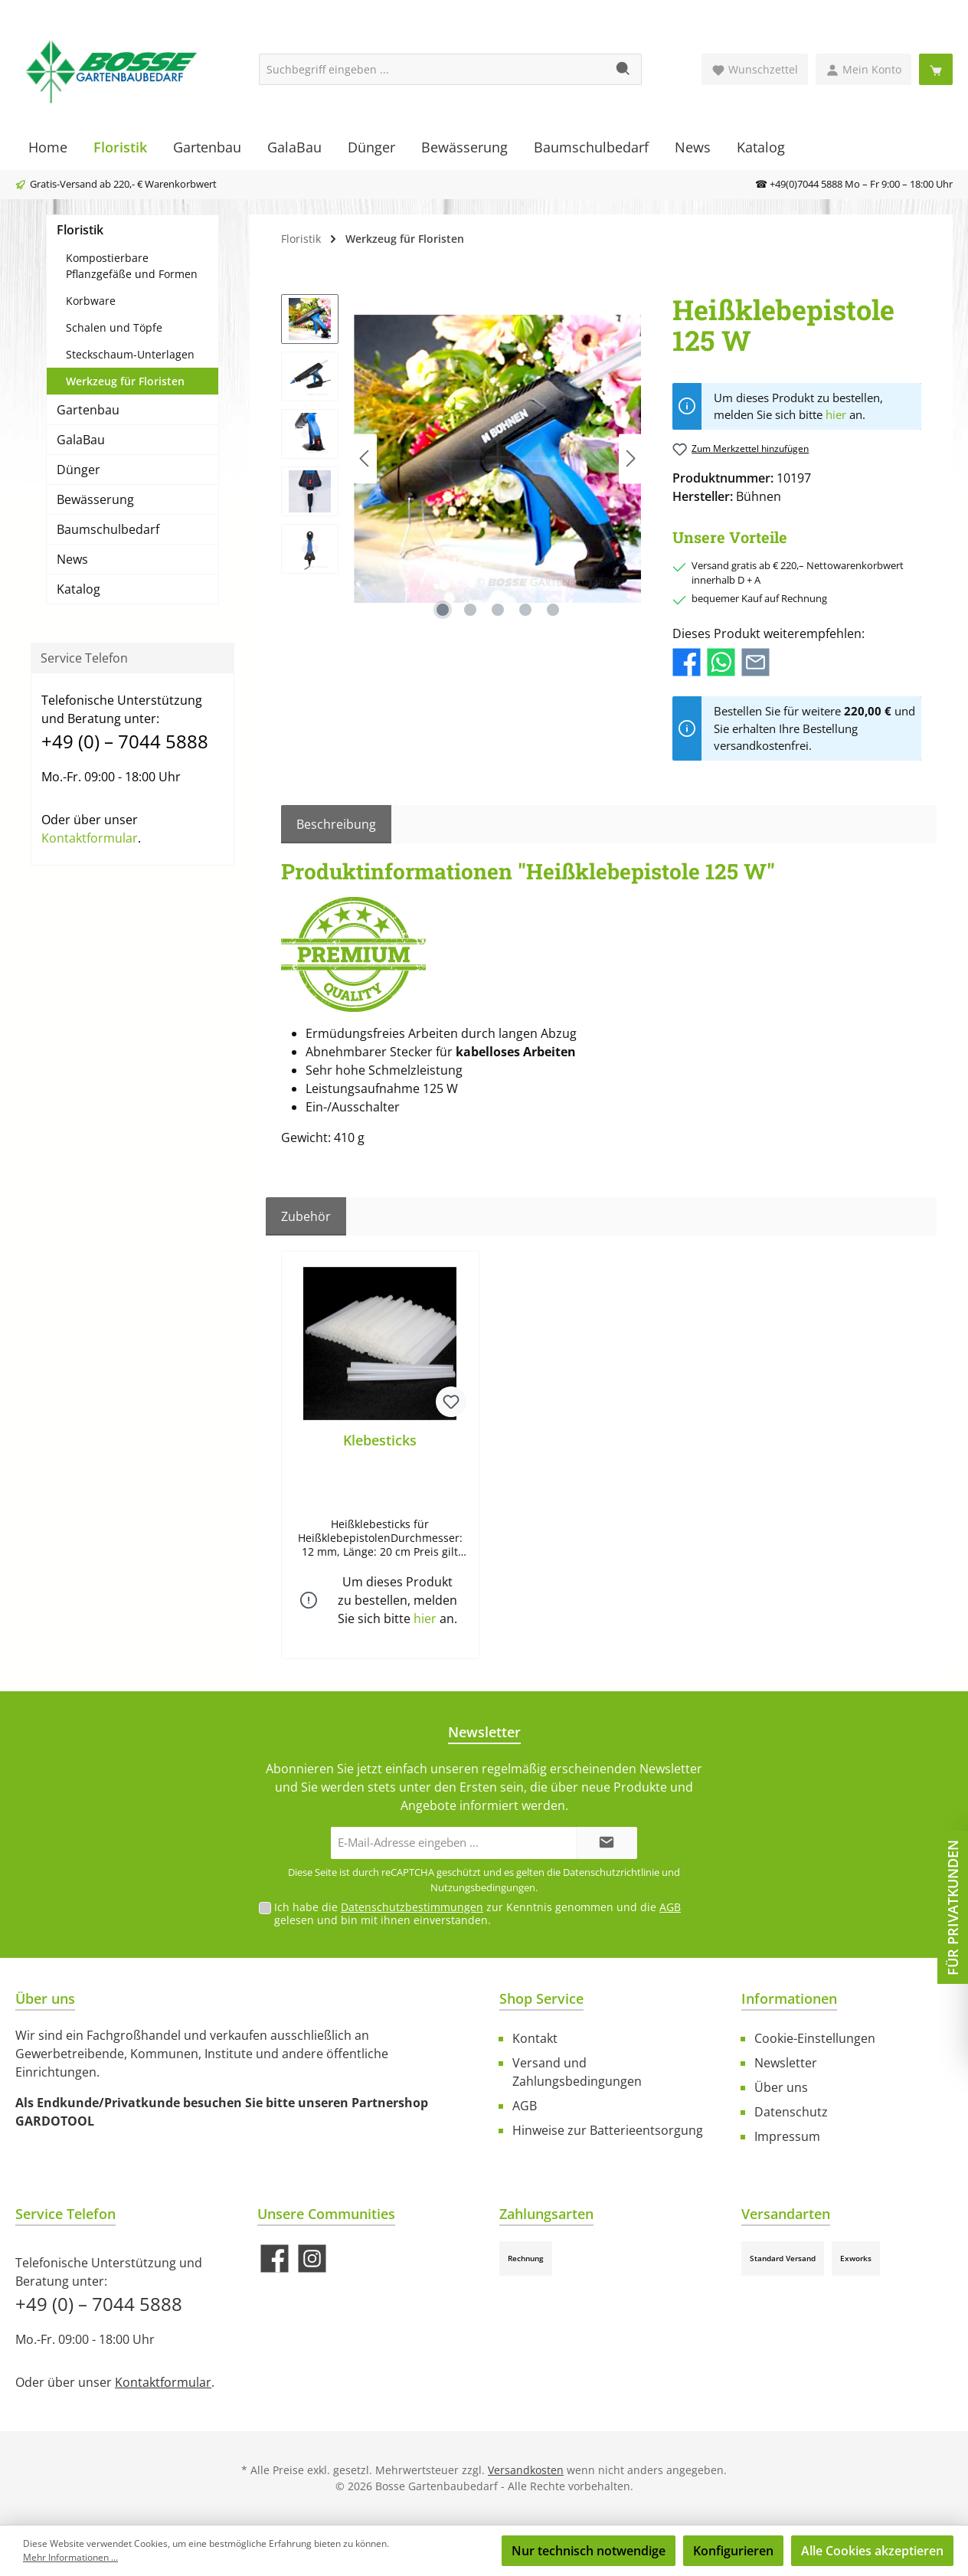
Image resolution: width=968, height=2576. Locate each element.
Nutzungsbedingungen (482, 1887)
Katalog (78, 589)
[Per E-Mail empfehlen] (755, 661)
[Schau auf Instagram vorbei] (312, 2258)
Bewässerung (95, 499)
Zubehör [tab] (306, 1216)
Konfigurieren (733, 2550)
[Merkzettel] (754, 69)
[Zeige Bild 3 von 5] (498, 610)
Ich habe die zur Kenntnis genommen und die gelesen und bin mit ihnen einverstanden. (477, 1913)
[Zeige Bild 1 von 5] (443, 610)
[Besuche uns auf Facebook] (274, 2258)
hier (836, 414)
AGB (670, 1907)
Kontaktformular (89, 838)
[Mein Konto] (863, 69)
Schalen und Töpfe (114, 327)
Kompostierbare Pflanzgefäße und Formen (132, 265)
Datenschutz (791, 2111)
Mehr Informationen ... (70, 2557)
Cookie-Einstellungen (814, 2038)
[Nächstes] (630, 458)
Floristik (80, 229)
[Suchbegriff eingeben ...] (433, 69)
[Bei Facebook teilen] (686, 661)
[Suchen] (624, 69)
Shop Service (541, 1998)
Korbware (91, 300)
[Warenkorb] (936, 69)
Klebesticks (380, 1440)
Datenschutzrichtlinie (611, 1872)
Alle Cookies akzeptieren (872, 2550)
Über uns (781, 2087)
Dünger (78, 469)
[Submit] (606, 1843)
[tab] (336, 824)
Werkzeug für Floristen (125, 381)
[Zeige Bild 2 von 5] (470, 610)
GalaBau (81, 439)
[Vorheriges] (365, 458)
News (72, 559)
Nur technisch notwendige (589, 2550)
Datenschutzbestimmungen (412, 1907)
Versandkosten (526, 2470)
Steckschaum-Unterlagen (130, 354)
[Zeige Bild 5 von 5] (553, 610)
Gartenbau (88, 409)
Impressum (787, 2136)
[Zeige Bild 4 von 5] (525, 610)
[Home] (47, 147)
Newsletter (785, 2062)
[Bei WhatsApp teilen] (721, 661)
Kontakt (535, 2038)
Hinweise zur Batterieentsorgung (607, 2130)
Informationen (789, 1998)
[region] (461, 459)
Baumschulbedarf (108, 529)
